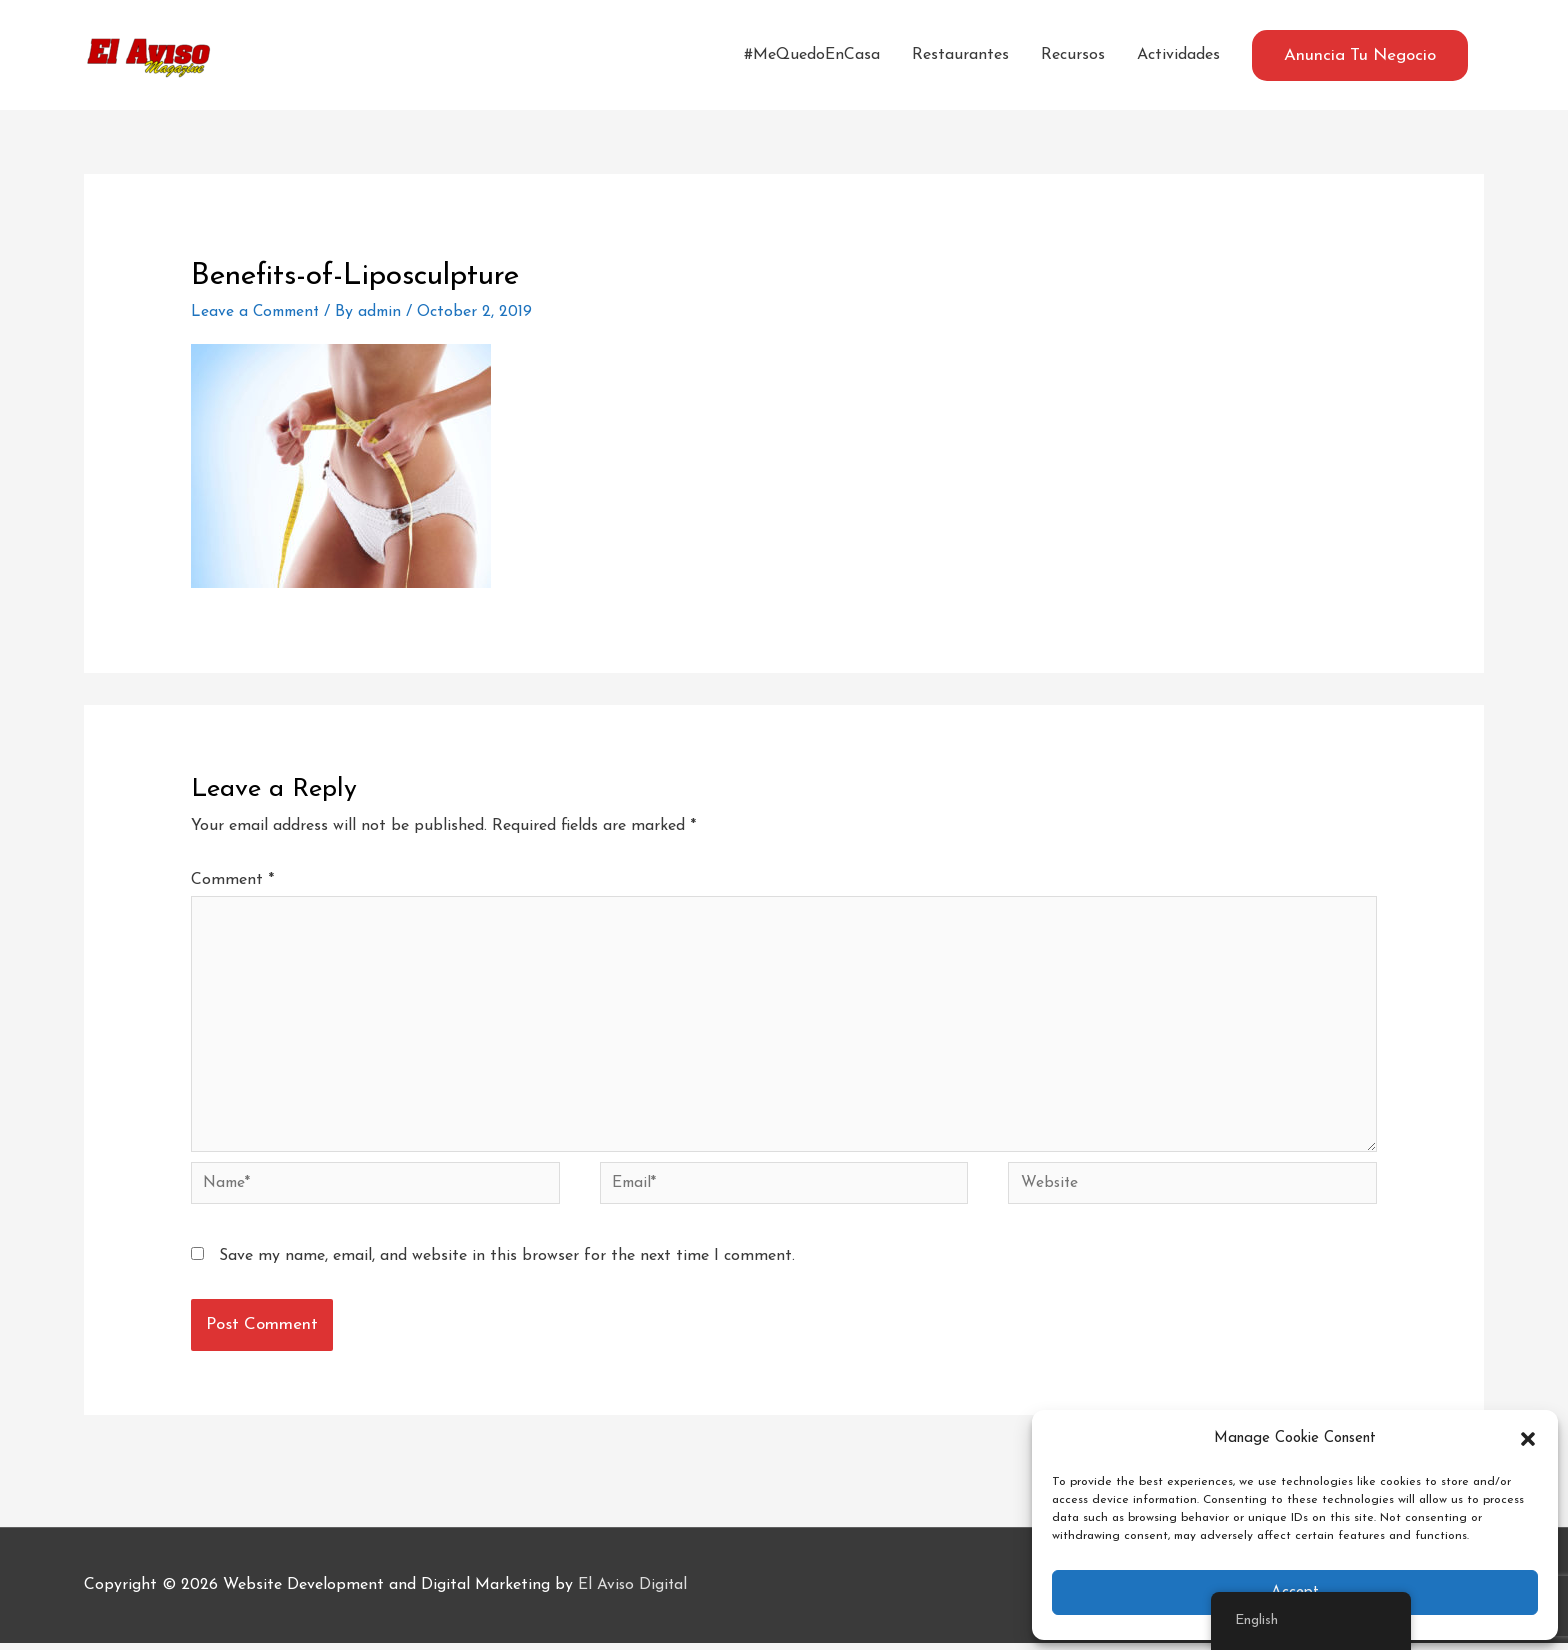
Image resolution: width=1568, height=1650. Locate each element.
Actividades (1178, 55)
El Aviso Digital (633, 1592)
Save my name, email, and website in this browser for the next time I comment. (507, 1263)
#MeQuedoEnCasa (812, 55)
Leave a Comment (258, 312)
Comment (232, 880)
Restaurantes (960, 55)
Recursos (1073, 55)
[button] (1528, 1439)
